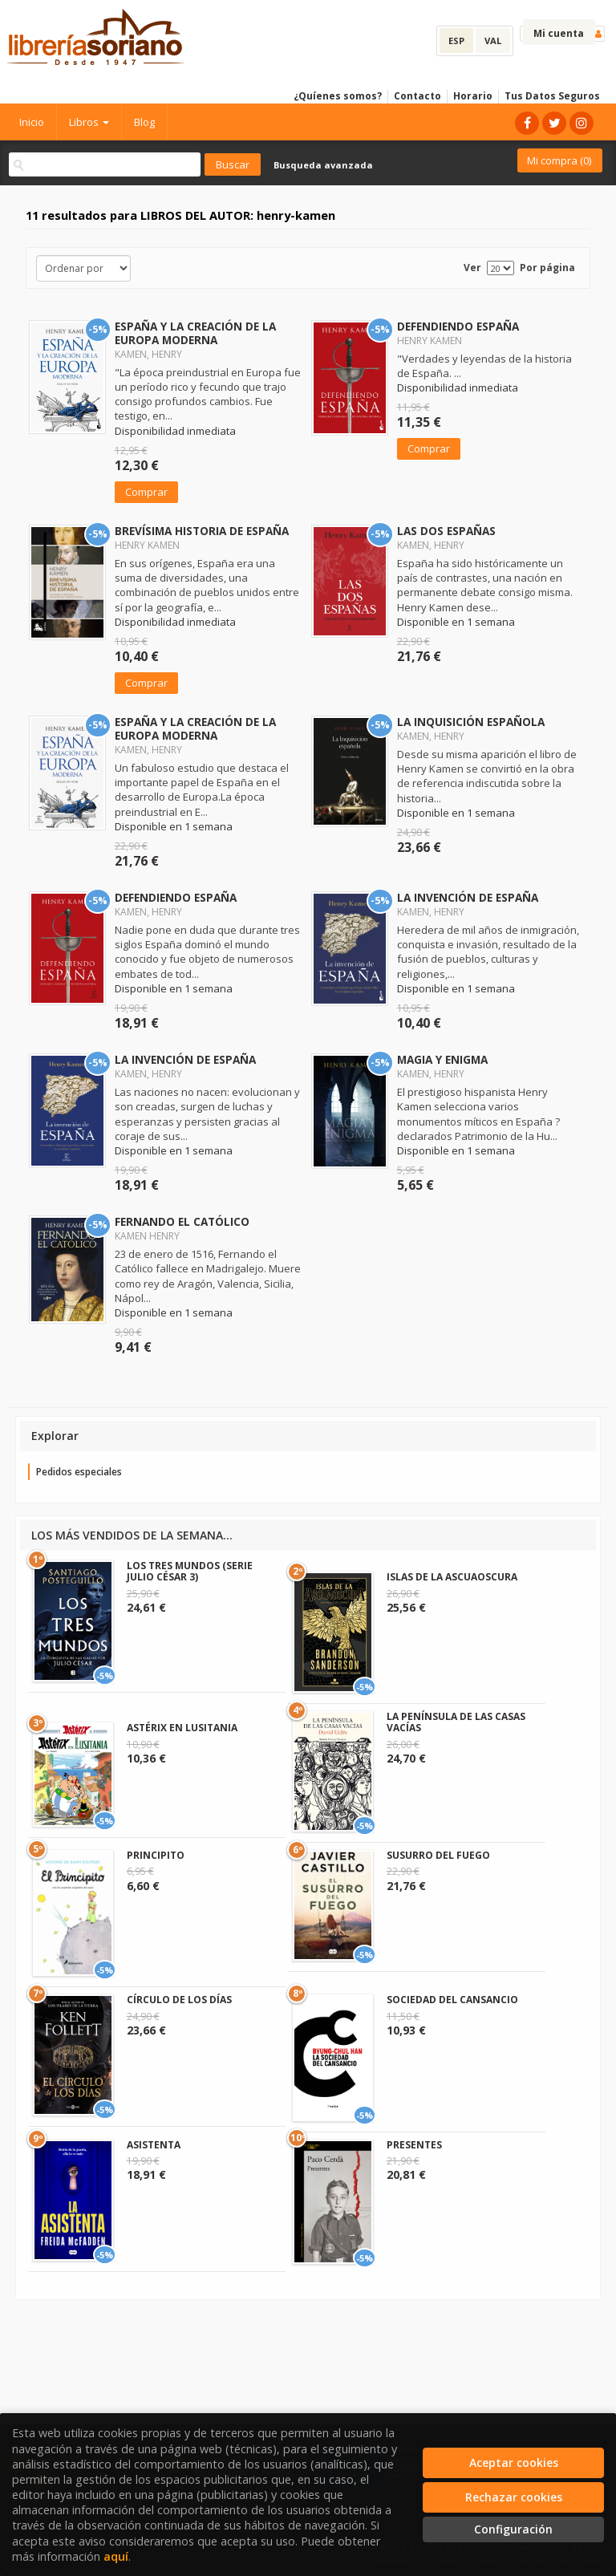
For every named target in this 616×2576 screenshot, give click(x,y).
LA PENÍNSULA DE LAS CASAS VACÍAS (456, 1722)
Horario (472, 96)
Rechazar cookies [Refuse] (513, 2497)
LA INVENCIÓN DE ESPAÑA (467, 897)
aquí (115, 2556)
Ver (472, 267)
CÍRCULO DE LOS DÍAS (179, 1999)
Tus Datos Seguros (552, 96)
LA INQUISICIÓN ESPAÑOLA (471, 721)
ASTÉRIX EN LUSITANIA (182, 1727)
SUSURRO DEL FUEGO (438, 1855)
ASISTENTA (153, 2145)
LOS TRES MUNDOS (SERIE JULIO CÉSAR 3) (190, 1571)
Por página (547, 267)
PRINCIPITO (155, 1855)
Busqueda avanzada (323, 164)
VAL (492, 40)
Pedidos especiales (79, 1472)
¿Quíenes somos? (338, 96)
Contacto (417, 96)
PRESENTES (414, 2145)
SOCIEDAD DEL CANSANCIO (452, 1999)
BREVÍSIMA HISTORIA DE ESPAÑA (202, 530)
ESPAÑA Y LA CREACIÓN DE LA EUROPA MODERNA (195, 332)
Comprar (146, 492)
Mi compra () (559, 160)
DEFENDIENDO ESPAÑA (458, 326)
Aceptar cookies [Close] (513, 2462)
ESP (456, 40)
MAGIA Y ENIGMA (442, 1059)
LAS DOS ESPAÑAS (446, 530)
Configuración (513, 2529)
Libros (89, 122)
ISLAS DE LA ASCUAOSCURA (452, 1577)
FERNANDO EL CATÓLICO (182, 1221)
